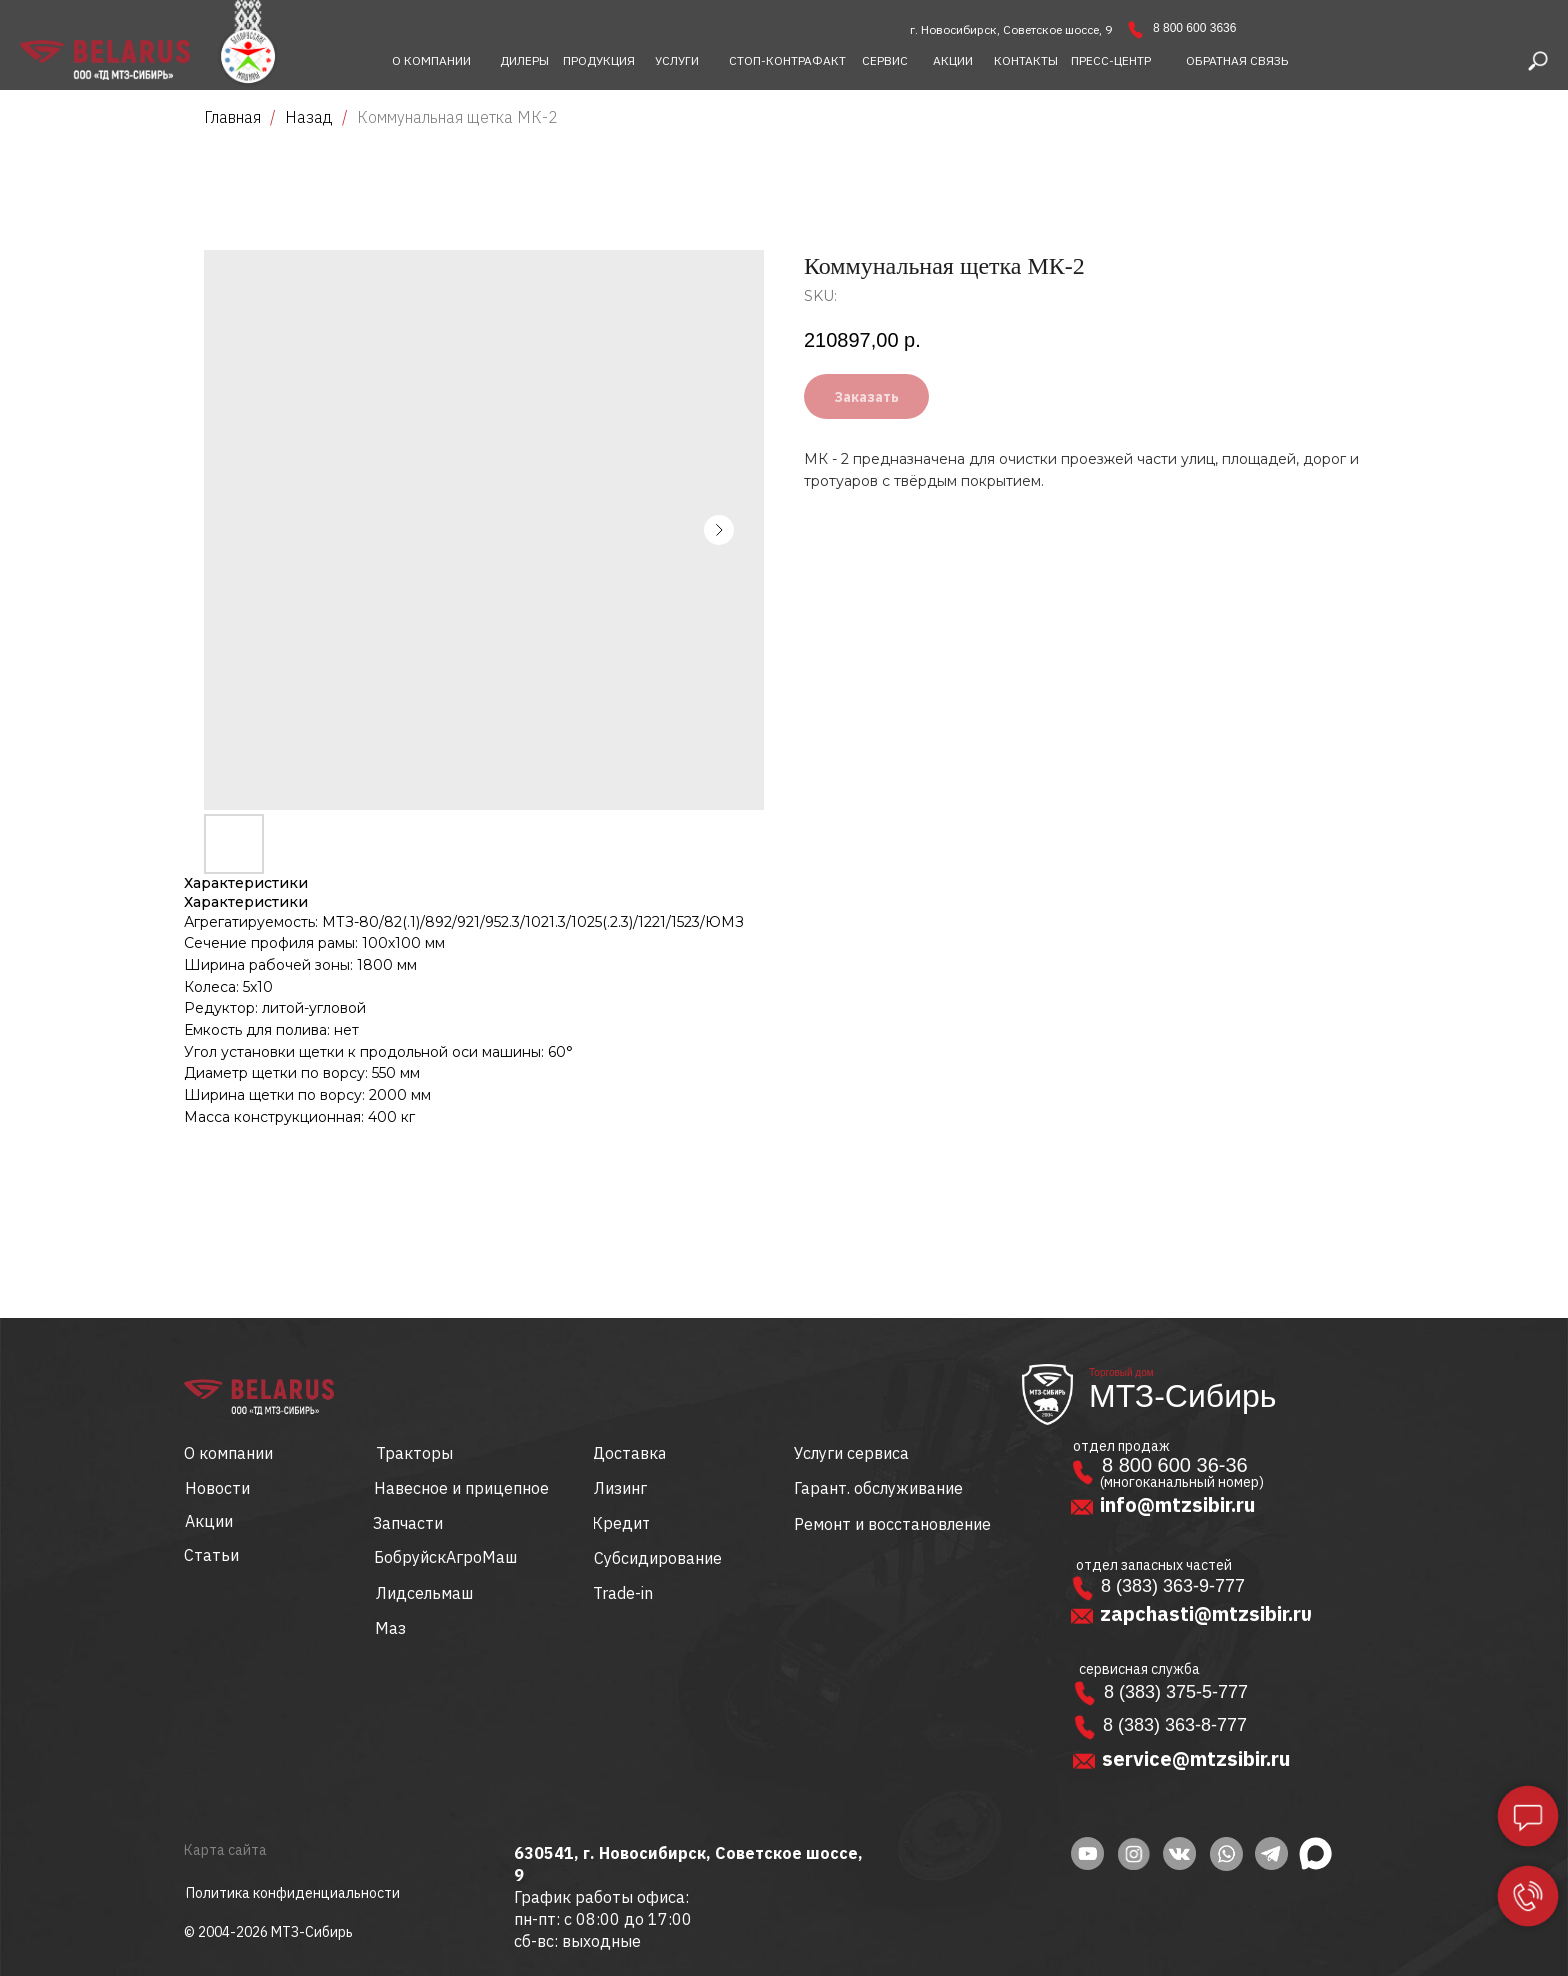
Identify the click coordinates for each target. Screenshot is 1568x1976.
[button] (1237, 61)
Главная (232, 117)
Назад (311, 117)
